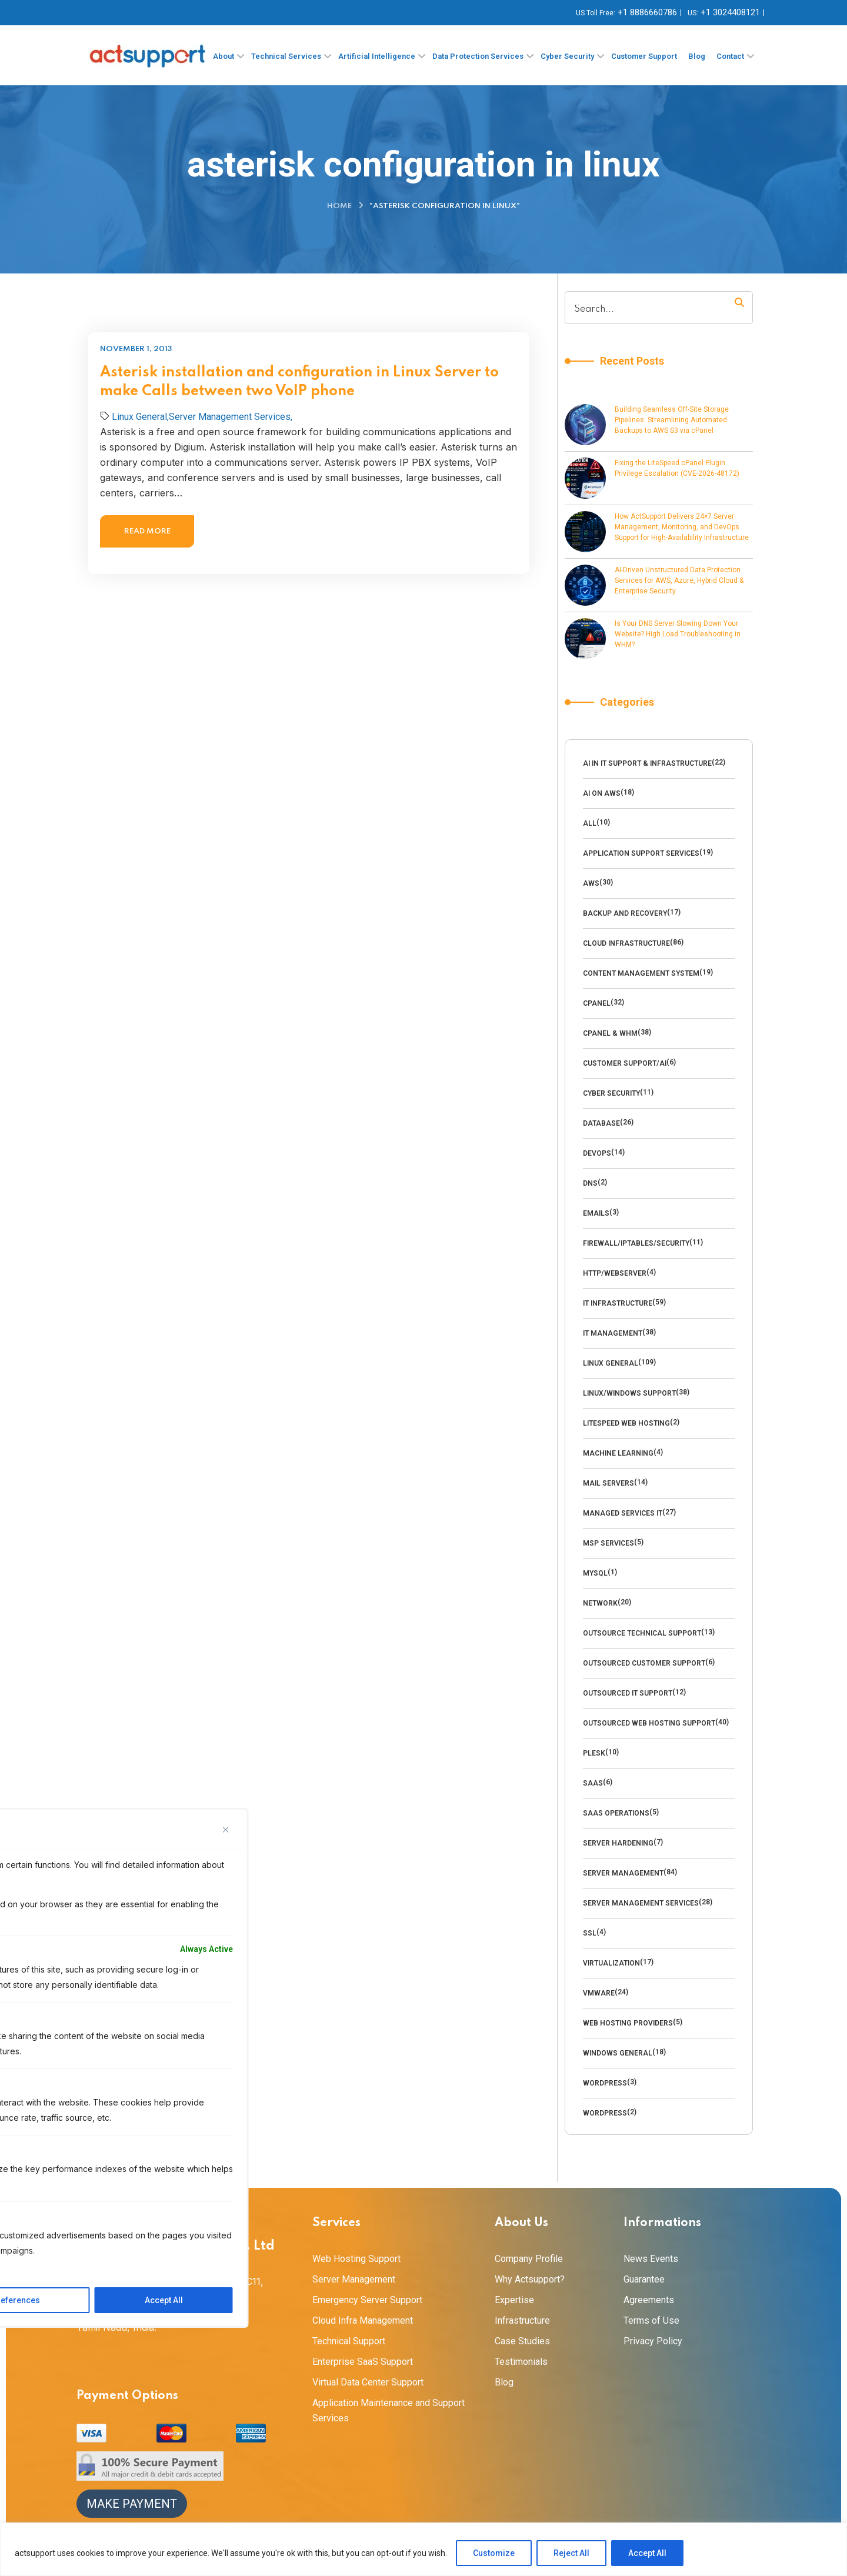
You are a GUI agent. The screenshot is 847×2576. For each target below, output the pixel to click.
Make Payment (131, 2504)
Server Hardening (618, 1843)
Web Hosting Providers (628, 2023)
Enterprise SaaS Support (362, 2361)
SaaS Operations (616, 1813)
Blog (504, 2382)
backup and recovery (625, 913)
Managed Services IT (622, 1513)
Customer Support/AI (624, 1063)
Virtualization (611, 1963)
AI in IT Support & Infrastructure (647, 763)
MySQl (595, 1573)
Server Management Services (641, 1903)
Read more (147, 531)
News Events (650, 2258)
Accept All (647, 2553)
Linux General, (140, 416)
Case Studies (522, 2341)
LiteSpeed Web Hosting (626, 1423)
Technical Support (348, 2341)
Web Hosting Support (356, 2258)
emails (596, 1213)
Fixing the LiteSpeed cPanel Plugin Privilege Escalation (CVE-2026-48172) (677, 468)
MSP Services (608, 1543)
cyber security (611, 1093)
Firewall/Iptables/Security (636, 1243)
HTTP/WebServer (614, 1273)
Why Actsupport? (530, 2279)
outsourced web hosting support (649, 1723)
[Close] (226, 1830)
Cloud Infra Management (362, 2320)
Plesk (594, 1753)
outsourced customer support (644, 1663)
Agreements (648, 2299)
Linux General (610, 1363)
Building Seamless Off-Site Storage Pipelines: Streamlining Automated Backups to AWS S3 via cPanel (672, 420)
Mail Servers (608, 1483)
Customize (494, 2553)
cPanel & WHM (610, 1033)
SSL (589, 1933)
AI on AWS (602, 793)
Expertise (514, 2299)
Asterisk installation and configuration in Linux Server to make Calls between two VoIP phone (299, 382)
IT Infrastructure (617, 1303)
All (589, 823)
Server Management (623, 1873)
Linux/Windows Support (629, 1393)
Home (339, 206)
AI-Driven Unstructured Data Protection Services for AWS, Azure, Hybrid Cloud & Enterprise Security (679, 580)
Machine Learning (618, 1453)
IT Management (612, 1333)
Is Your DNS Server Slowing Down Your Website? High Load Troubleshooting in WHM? (678, 634)
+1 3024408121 (730, 12)
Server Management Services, (230, 416)
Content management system (641, 973)
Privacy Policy (652, 2341)
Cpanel (597, 1003)
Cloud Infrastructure (626, 943)
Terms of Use (651, 2320)
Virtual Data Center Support (368, 2382)
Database (601, 1123)
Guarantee (644, 2279)
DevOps (597, 1153)
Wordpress (605, 2083)
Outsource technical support (642, 1633)
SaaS (593, 1783)
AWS (591, 883)
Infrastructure (522, 2320)
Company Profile (529, 2258)
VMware (599, 1993)
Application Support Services (641, 853)
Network (600, 1603)
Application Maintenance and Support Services (388, 2410)
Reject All (571, 2553)
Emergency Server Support (367, 2299)
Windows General (617, 2053)
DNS (590, 1183)
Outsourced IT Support (627, 1693)
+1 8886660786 (647, 12)
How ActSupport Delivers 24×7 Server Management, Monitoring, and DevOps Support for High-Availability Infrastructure (682, 527)
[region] (423, 2549)
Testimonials (521, 2361)
